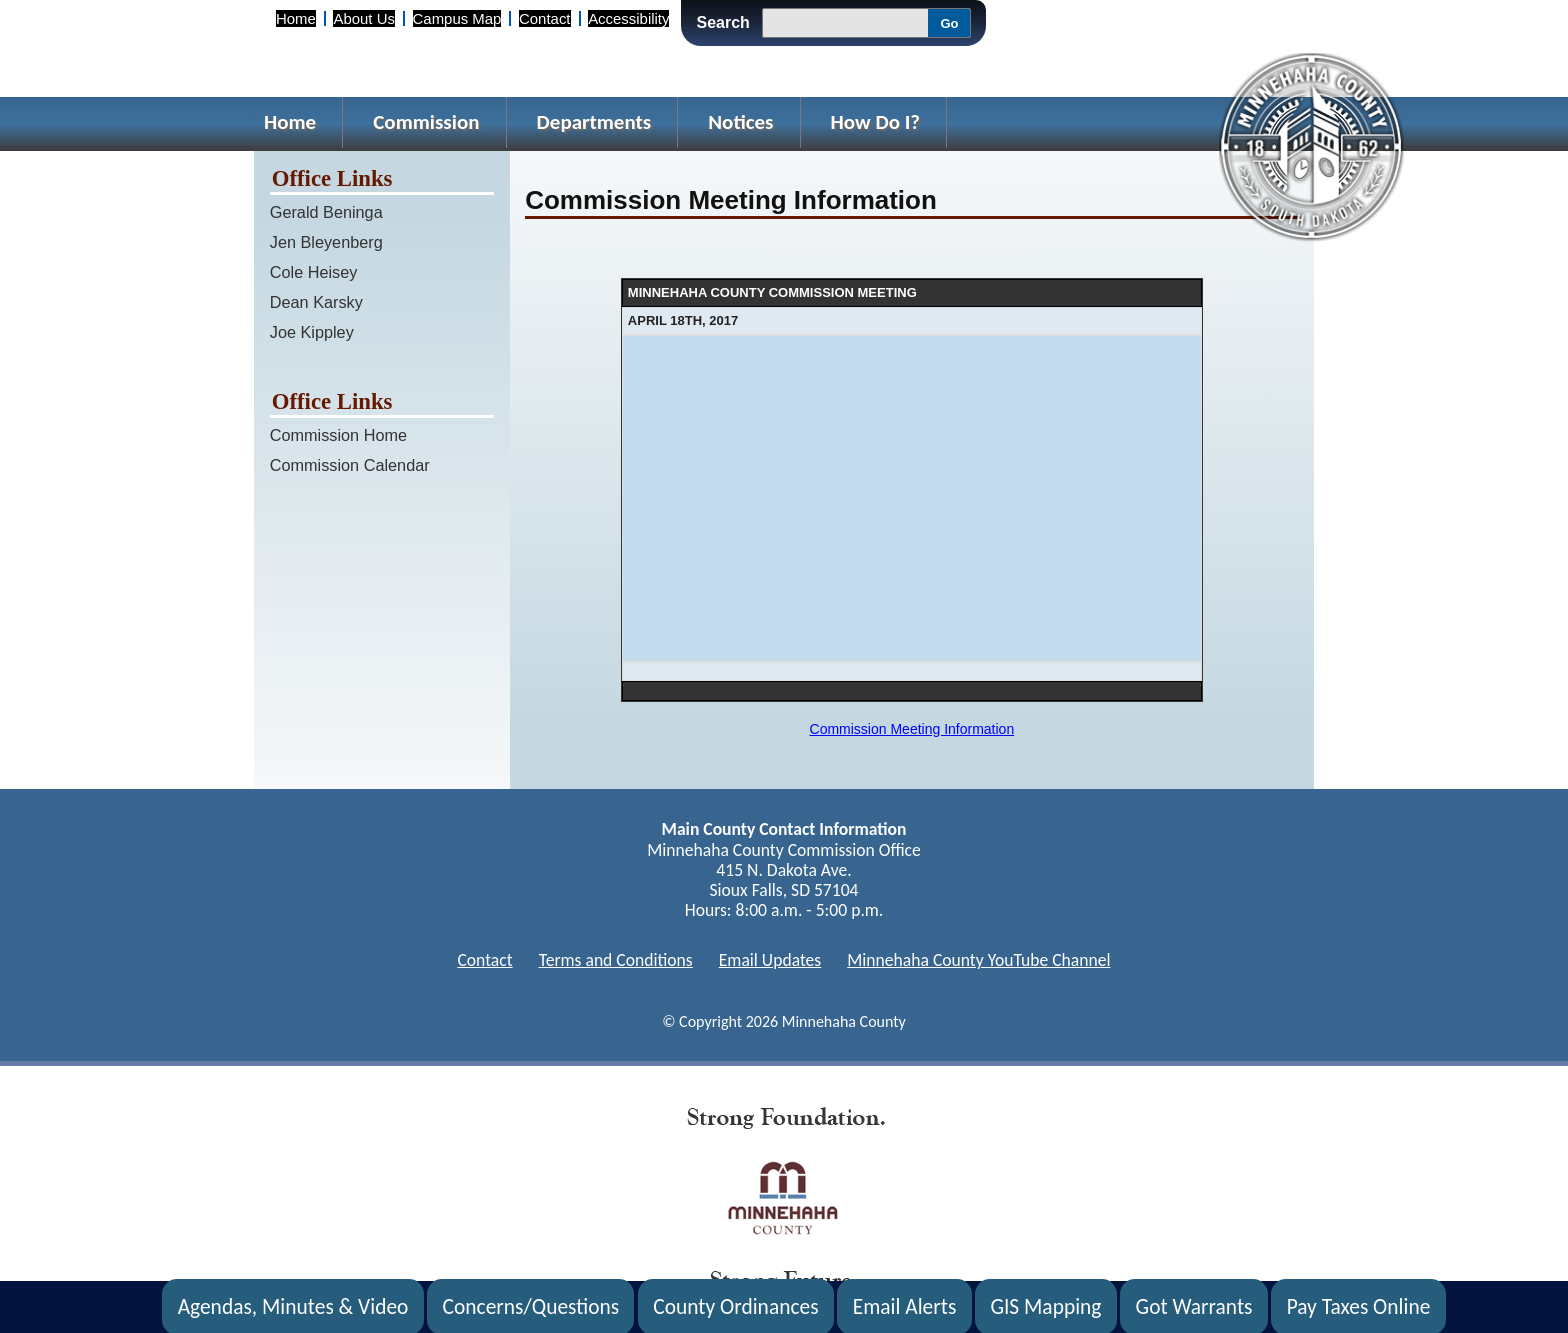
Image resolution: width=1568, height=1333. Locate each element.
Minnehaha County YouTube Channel (978, 960)
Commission (426, 122)
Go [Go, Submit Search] (949, 23)
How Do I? (876, 122)
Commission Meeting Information (912, 729)
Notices (740, 122)
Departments (594, 122)
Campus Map (457, 18)
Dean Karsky (316, 302)
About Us (363, 18)
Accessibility (628, 18)
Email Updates (770, 960)
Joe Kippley (312, 332)
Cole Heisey (314, 272)
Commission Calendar (350, 465)
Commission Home (338, 435)
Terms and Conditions (616, 960)
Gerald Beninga (326, 212)
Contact (544, 18)
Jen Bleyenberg (326, 242)
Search (722, 22)
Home (296, 18)
